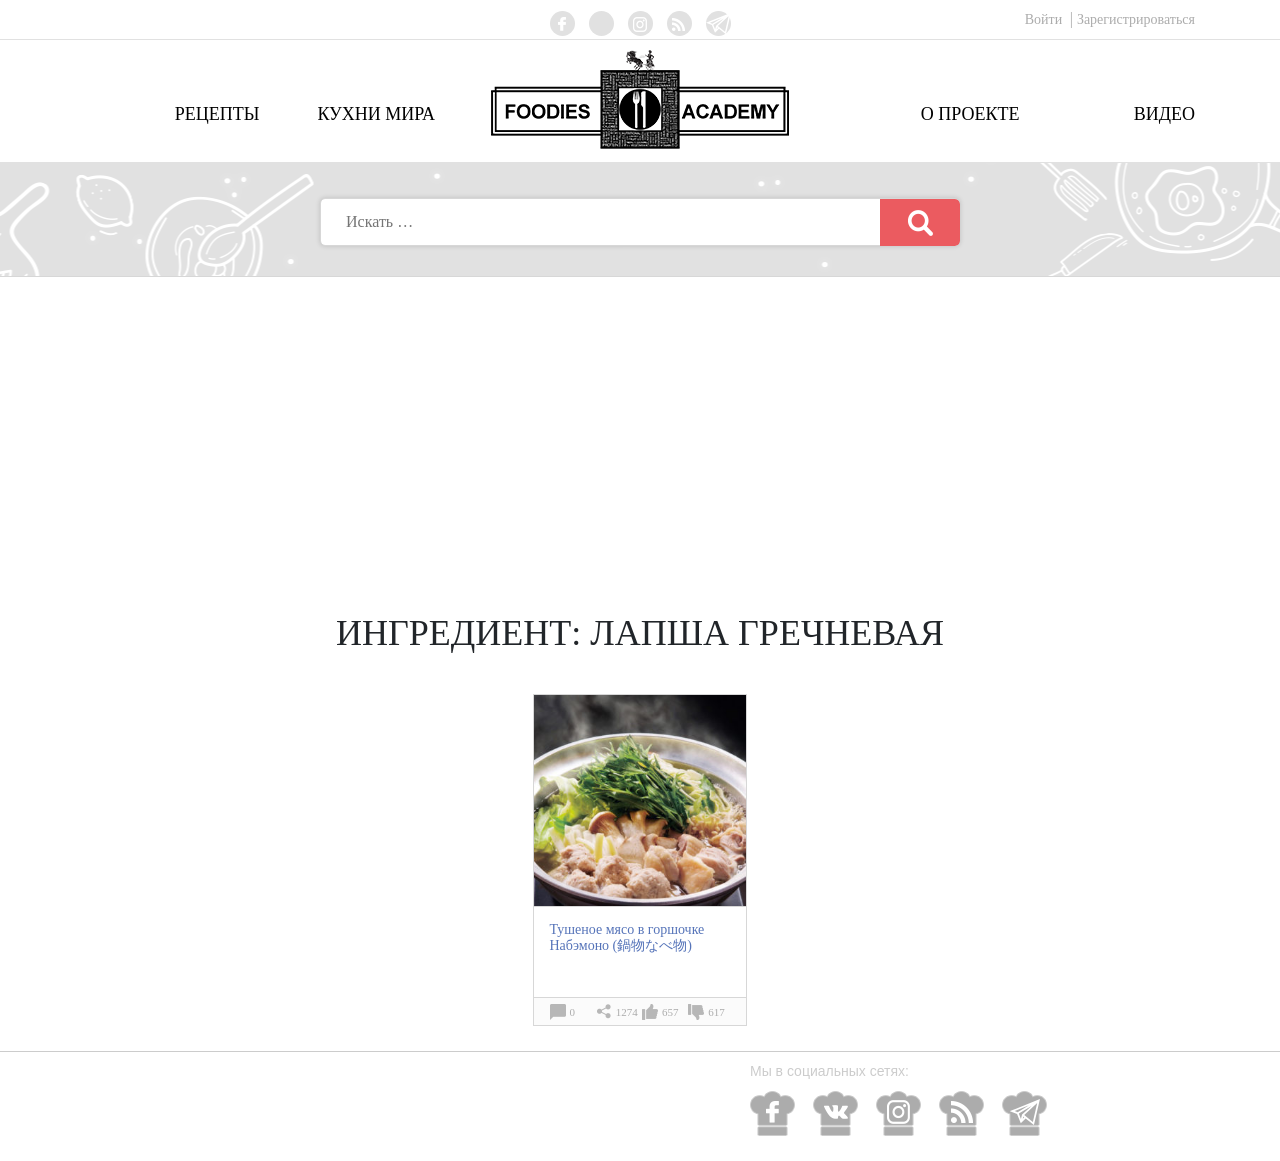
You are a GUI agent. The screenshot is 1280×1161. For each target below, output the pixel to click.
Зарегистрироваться (1136, 19)
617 (716, 1012)
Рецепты (217, 114)
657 (670, 1012)
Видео (1164, 114)
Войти (1045, 19)
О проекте (970, 114)
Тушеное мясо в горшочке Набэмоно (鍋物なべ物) (626, 937)
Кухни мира (376, 114)
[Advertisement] (640, 427)
